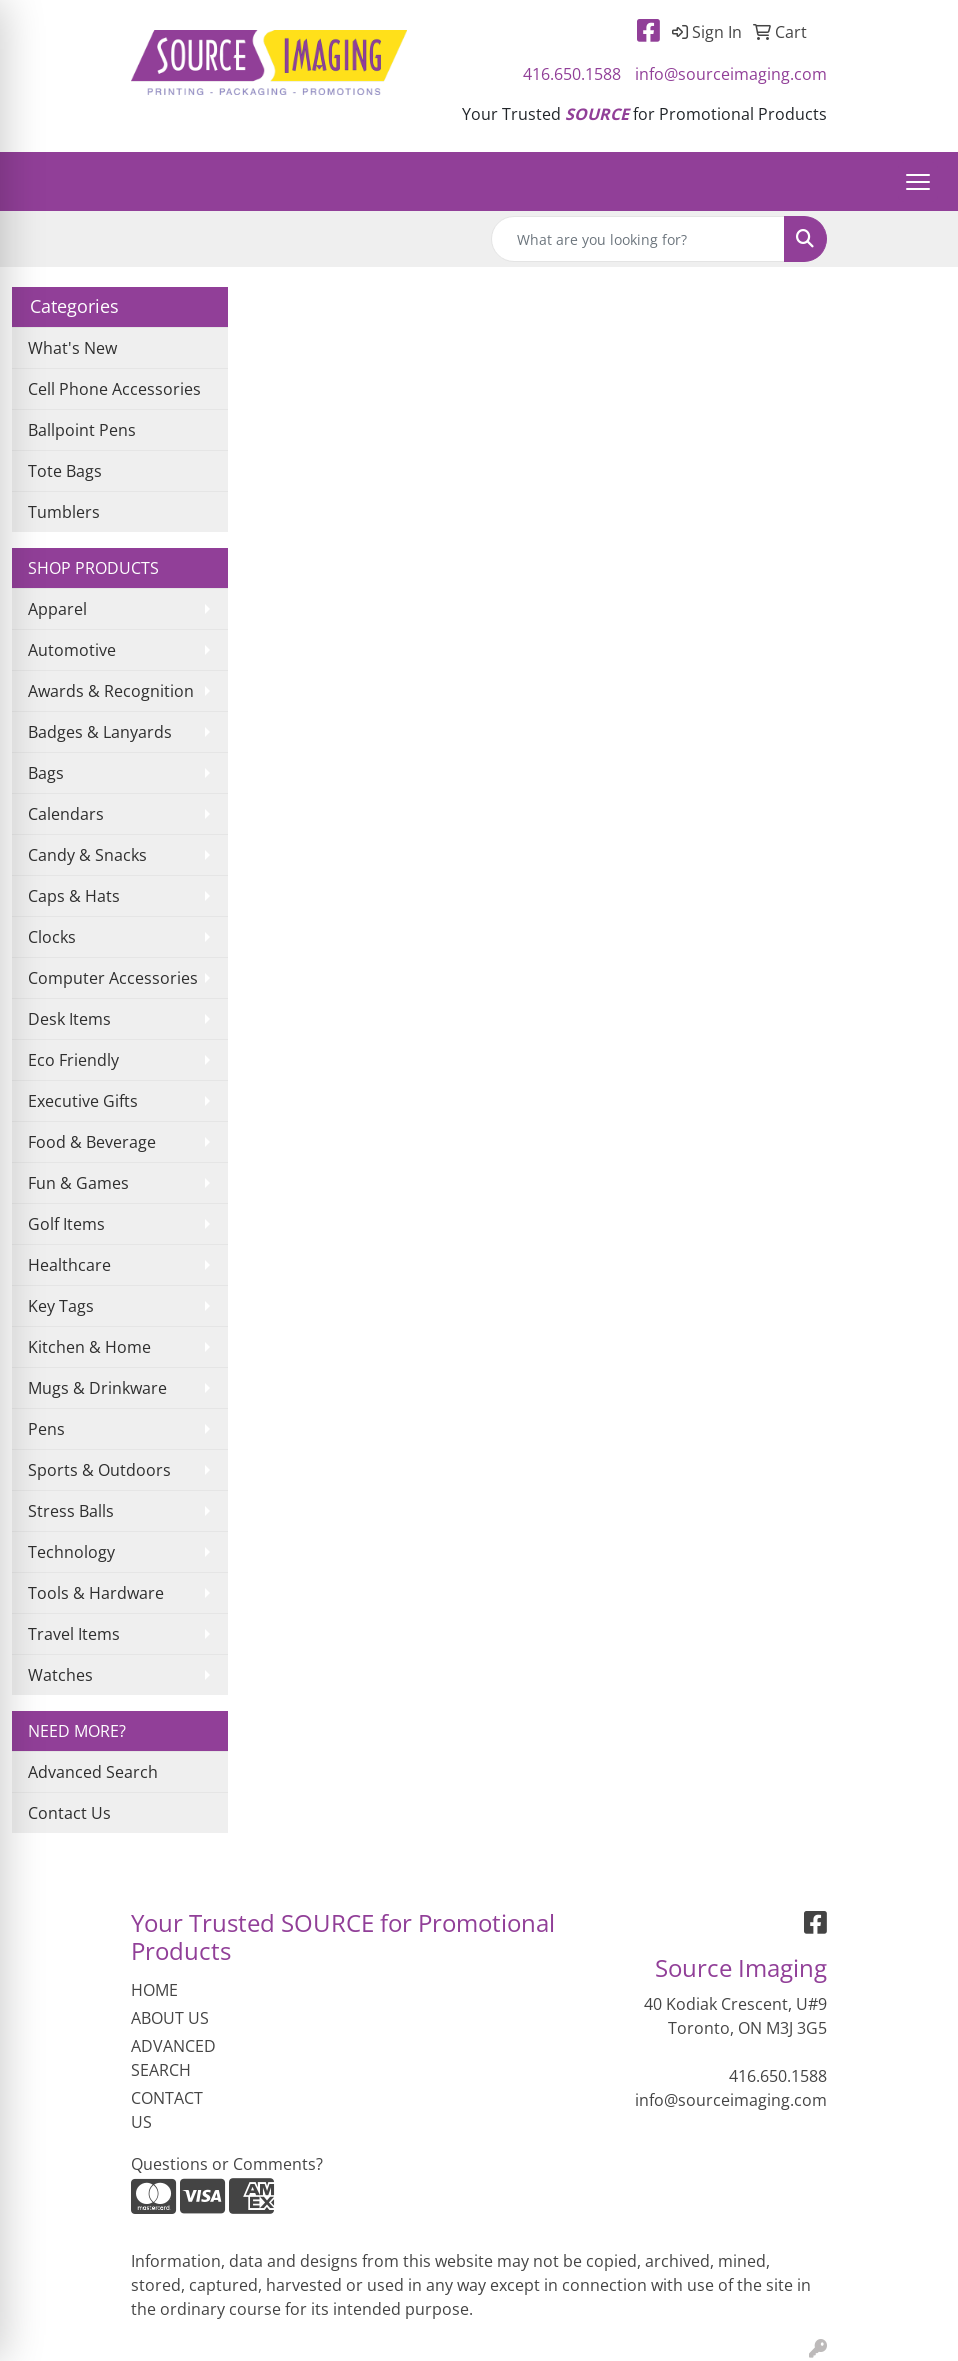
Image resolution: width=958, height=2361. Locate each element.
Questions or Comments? (227, 2164)
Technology (71, 1552)
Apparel (57, 609)
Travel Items (74, 1634)
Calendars (66, 814)
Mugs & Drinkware (97, 1388)
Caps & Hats (74, 896)
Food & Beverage (92, 1142)
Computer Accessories (113, 978)
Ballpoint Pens (82, 430)
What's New (72, 348)
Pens (46, 1429)
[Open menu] (918, 182)
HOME (154, 1990)
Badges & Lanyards (100, 732)
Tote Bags (65, 471)
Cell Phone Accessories (114, 389)
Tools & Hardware (96, 1593)
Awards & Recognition (111, 691)
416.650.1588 (572, 74)
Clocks (52, 937)
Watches (60, 1675)
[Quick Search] (638, 239)
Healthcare (69, 1265)
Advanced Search (93, 1772)
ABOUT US (170, 2018)
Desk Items (69, 1019)
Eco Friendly (73, 1060)
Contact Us (69, 1813)
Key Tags (61, 1306)
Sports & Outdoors (99, 1470)
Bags (46, 773)
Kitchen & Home (89, 1347)
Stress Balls (71, 1511)
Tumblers (64, 512)
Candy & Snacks (87, 855)
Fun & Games (78, 1183)
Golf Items (66, 1224)
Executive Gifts (83, 1101)
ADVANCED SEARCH (173, 2058)
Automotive (72, 650)
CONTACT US (167, 2110)
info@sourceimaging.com (731, 74)
